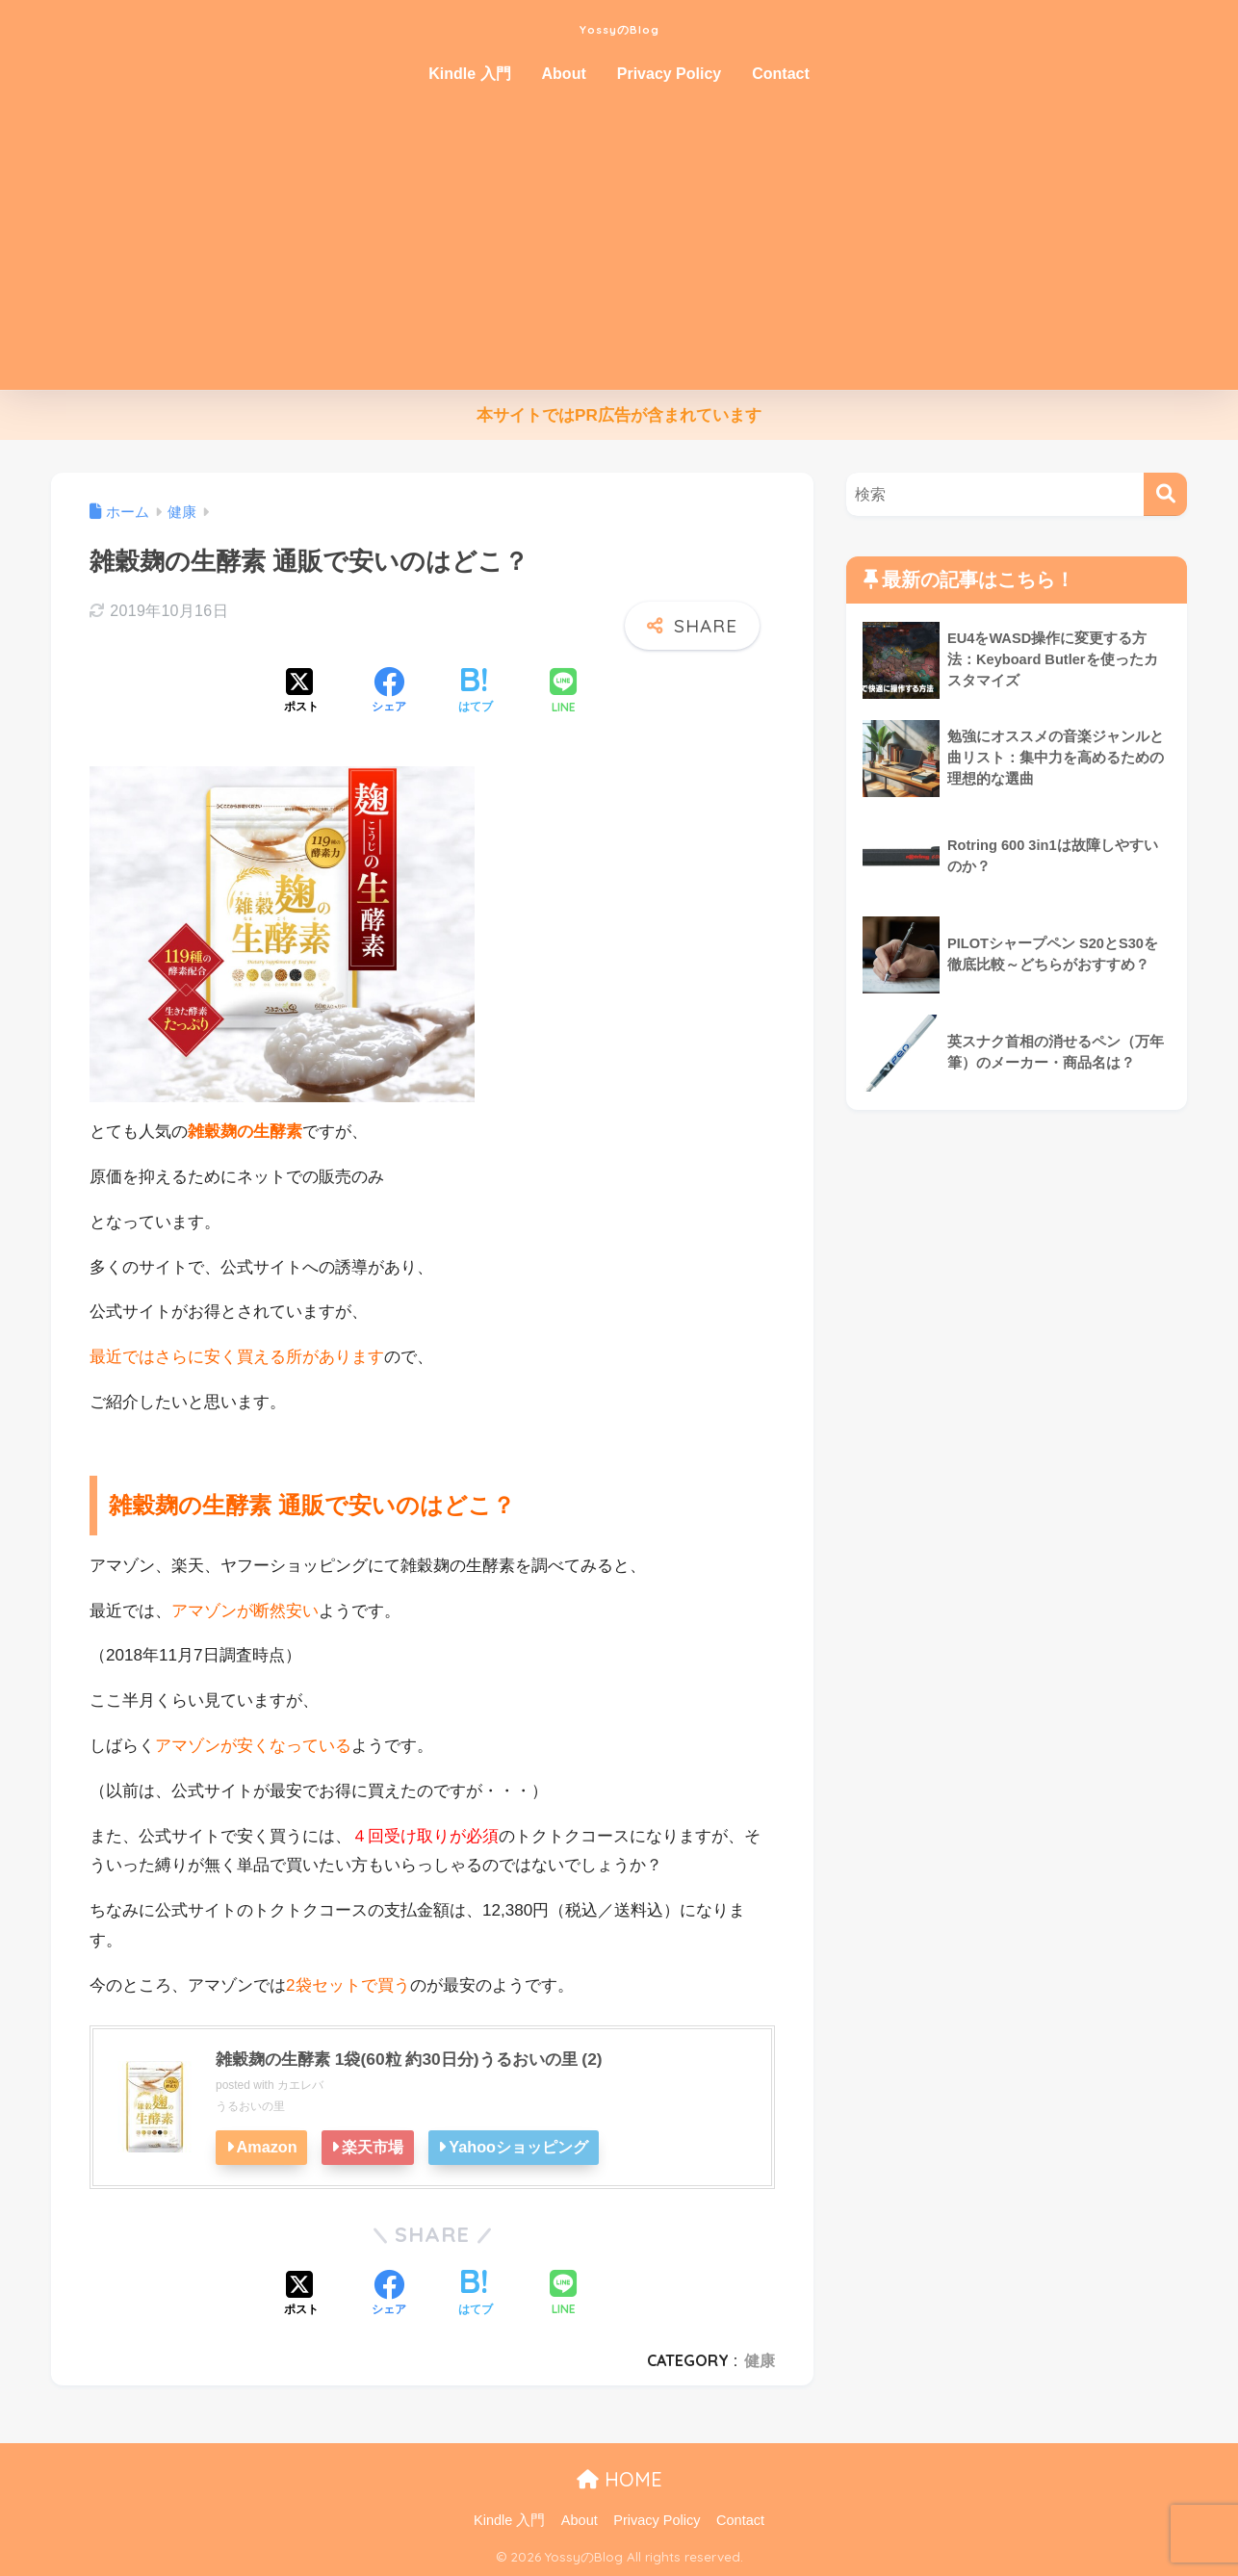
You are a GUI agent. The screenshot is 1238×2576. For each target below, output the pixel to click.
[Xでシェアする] (301, 692)
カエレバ (300, 2085)
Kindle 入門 (469, 73)
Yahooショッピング (526, 2146)
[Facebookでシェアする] (389, 692)
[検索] (1165, 494)
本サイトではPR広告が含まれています (619, 415)
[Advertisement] (619, 245)
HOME (619, 2479)
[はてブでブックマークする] (475, 692)
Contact (781, 73)
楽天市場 (377, 2146)
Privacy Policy (669, 73)
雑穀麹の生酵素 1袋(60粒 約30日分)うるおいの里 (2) (419, 2059)
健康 (759, 2360)
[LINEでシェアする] (563, 692)
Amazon (268, 2146)
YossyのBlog (619, 25)
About (564, 73)
